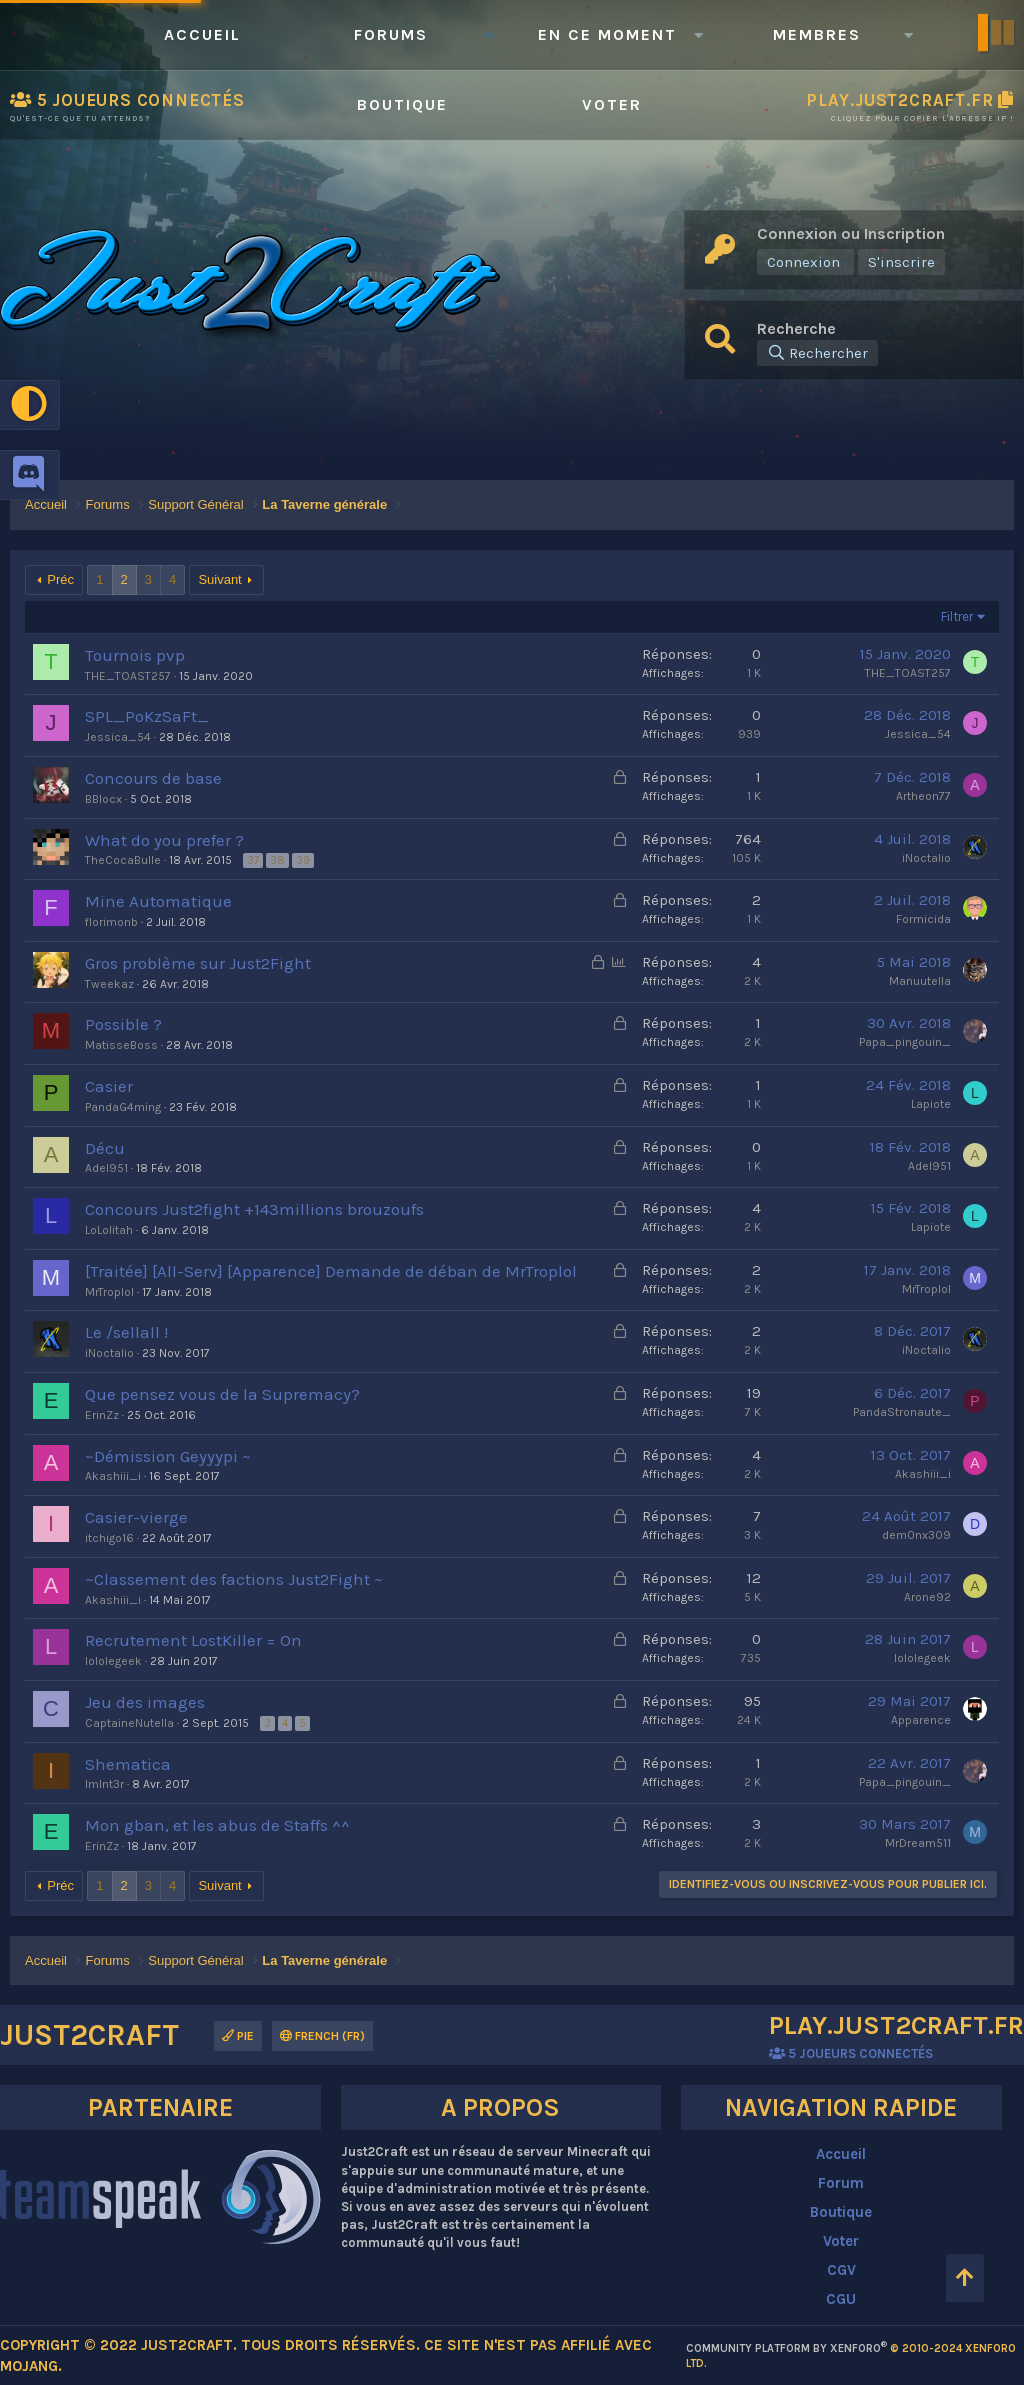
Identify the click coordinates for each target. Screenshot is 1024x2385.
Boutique (402, 104)
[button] (488, 35)
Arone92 (927, 1597)
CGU (841, 2299)
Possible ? (123, 1024)
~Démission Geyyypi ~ (168, 1456)
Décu (105, 1148)
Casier (109, 1086)
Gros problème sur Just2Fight (198, 963)
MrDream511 (918, 1843)
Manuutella (920, 981)
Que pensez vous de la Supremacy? (222, 1394)
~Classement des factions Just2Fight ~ (234, 1579)
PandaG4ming (123, 1107)
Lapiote (931, 1104)
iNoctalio (926, 858)
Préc (60, 579)
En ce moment (607, 34)
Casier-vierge (136, 1517)
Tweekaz (109, 984)
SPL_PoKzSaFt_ (147, 716)
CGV (841, 2270)
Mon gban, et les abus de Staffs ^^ (217, 1825)
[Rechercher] (817, 353)
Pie (238, 2036)
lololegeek (113, 1661)
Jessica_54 (118, 737)
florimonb (111, 922)
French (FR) (322, 2036)
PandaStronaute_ (902, 1412)
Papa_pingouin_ (905, 1042)
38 (277, 860)
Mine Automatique (158, 901)
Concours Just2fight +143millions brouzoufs (254, 1209)
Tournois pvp (135, 655)
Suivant (219, 579)
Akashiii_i (113, 1476)
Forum (841, 2183)
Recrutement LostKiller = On (193, 1640)
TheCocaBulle (123, 860)
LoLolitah (109, 1230)
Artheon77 (923, 796)
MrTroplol (109, 1292)
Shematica (128, 1764)
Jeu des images (145, 1702)
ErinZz (102, 1415)
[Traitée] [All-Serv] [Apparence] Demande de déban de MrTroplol (331, 1271)
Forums (391, 34)
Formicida (923, 919)
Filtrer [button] (957, 616)
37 (253, 860)
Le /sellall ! (126, 1332)
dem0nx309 (916, 1535)
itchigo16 (109, 1538)
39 (303, 860)
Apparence (921, 1720)
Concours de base (153, 778)
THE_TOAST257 (128, 676)
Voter (612, 104)
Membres (817, 34)
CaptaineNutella (129, 1723)
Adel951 (106, 1168)
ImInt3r (104, 1784)
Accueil (202, 34)
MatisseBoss (121, 1045)
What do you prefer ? (164, 840)
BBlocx (103, 799)
